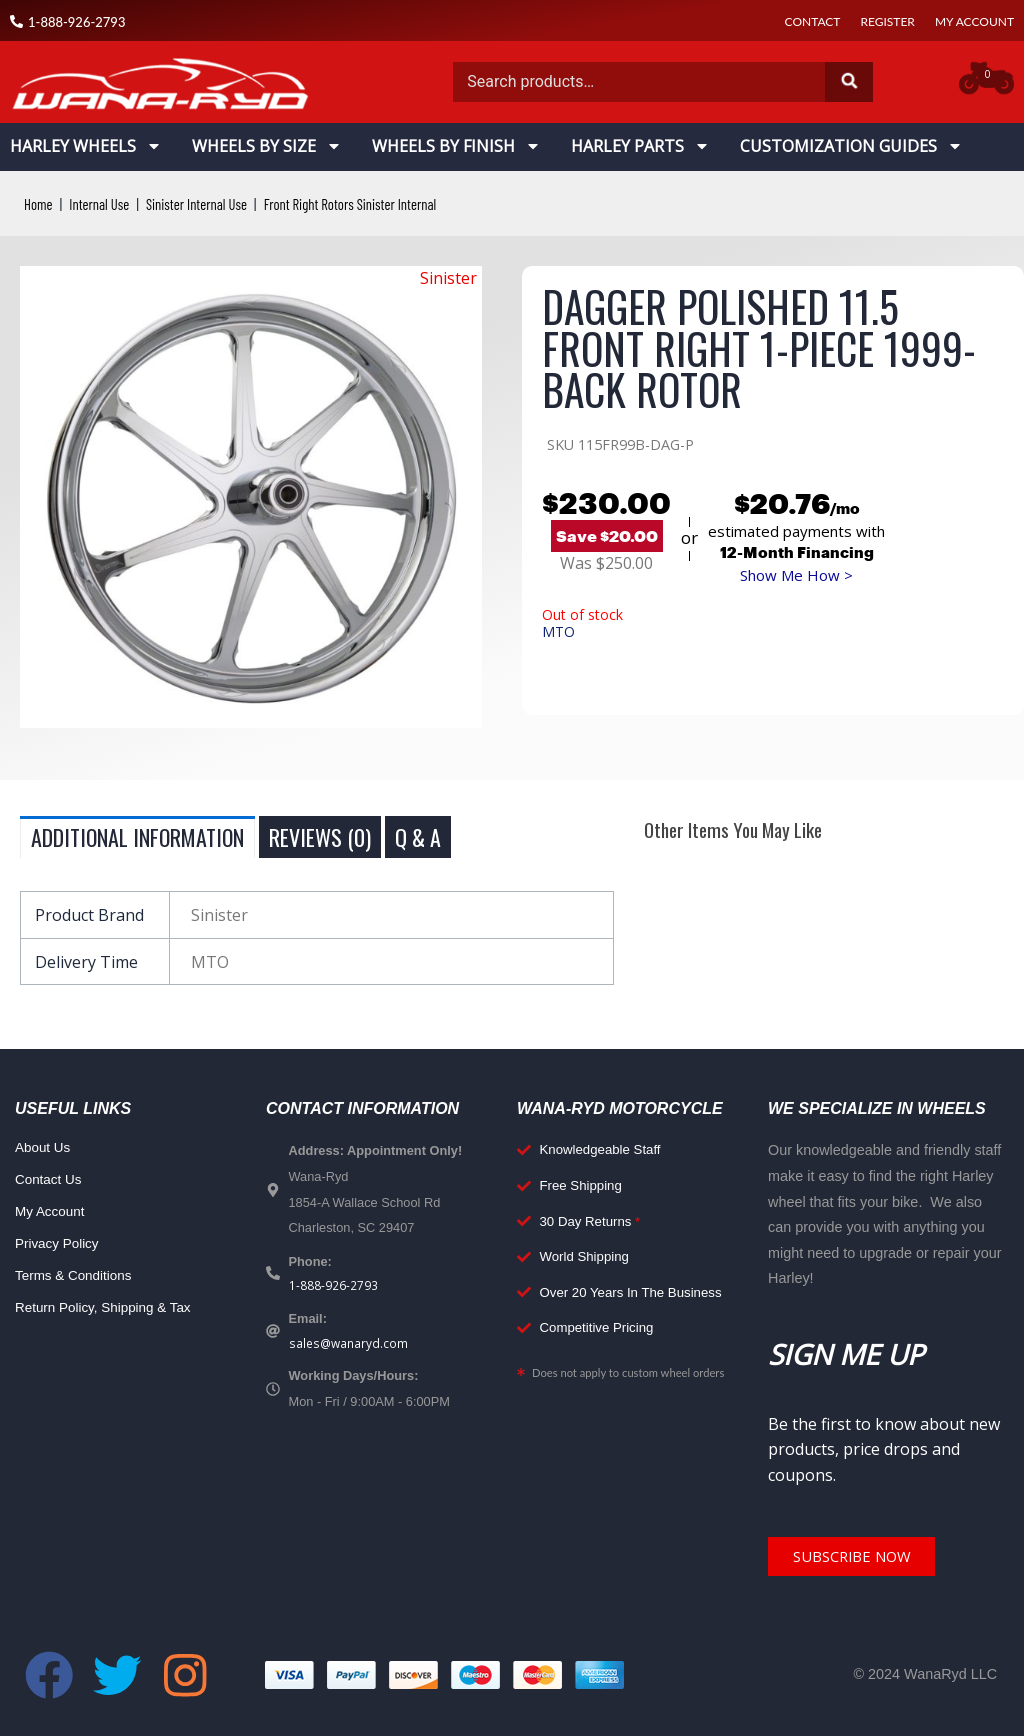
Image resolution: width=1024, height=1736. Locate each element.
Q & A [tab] (418, 837)
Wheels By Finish (456, 146)
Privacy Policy (60, 1245)
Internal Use (104, 203)
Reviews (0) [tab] (320, 837)
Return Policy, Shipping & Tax (109, 1309)
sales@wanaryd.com (350, 1346)
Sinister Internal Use (209, 203)
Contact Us (50, 1181)
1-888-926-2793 (333, 1287)
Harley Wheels (86, 146)
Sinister (448, 278)
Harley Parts (640, 146)
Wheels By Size (267, 146)
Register (887, 21)
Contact (813, 21)
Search (849, 82)
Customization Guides (851, 146)
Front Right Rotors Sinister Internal (375, 203)
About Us (44, 1149)
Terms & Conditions (77, 1277)
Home (39, 203)
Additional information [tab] (137, 837)
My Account (974, 21)
